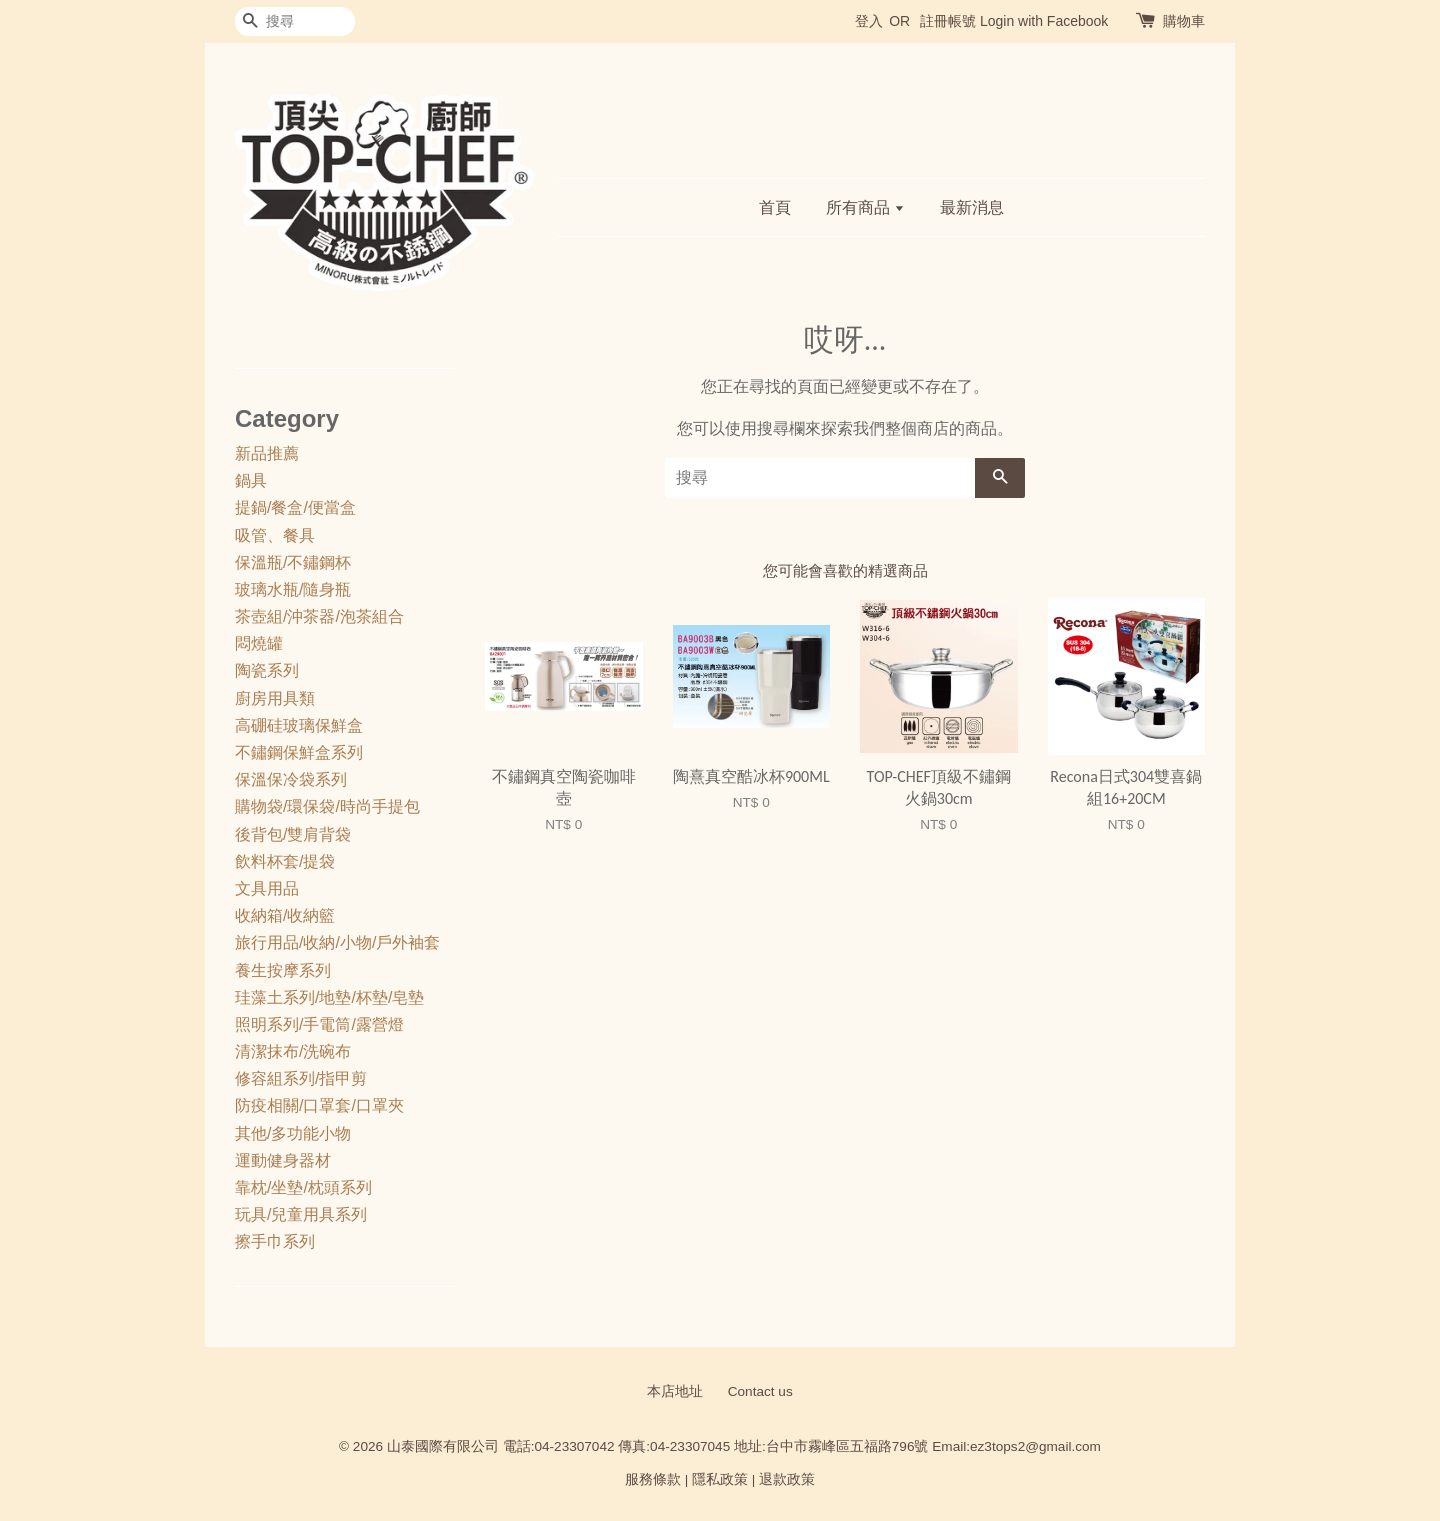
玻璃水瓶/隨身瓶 (293, 589)
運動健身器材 (283, 1160)
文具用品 (267, 888)
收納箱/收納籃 (285, 915)
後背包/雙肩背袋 (293, 834)
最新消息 (972, 207)
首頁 (775, 207)
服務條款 (653, 1479)
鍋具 (251, 480)
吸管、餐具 (275, 535)
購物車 (1184, 21)
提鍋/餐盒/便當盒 (295, 507)
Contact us (760, 1391)
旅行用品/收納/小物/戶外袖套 (337, 942)
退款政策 (787, 1479)
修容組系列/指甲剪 (301, 1078)
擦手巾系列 (275, 1241)
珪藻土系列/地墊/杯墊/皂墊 (329, 997)
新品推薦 (267, 453)
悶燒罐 (259, 643)
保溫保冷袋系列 (291, 779)
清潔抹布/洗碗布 (293, 1051)
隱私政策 (720, 1479)
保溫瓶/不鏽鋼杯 (293, 562)
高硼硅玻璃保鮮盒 (299, 725)
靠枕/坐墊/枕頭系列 (303, 1187)
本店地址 (675, 1391)
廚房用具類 (275, 698)
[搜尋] (295, 21)
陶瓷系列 (267, 670)
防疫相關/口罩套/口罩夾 (319, 1105)
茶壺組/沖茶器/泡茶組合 (319, 616)
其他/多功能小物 (293, 1133)
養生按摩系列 (283, 970)
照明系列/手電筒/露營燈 (319, 1024)
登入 (869, 21)
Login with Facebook (1044, 21)
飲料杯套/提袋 (285, 861)
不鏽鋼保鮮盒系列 (299, 752)
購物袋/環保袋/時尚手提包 (327, 806)
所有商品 (865, 207)
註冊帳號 (948, 21)
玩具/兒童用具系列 (301, 1214)
